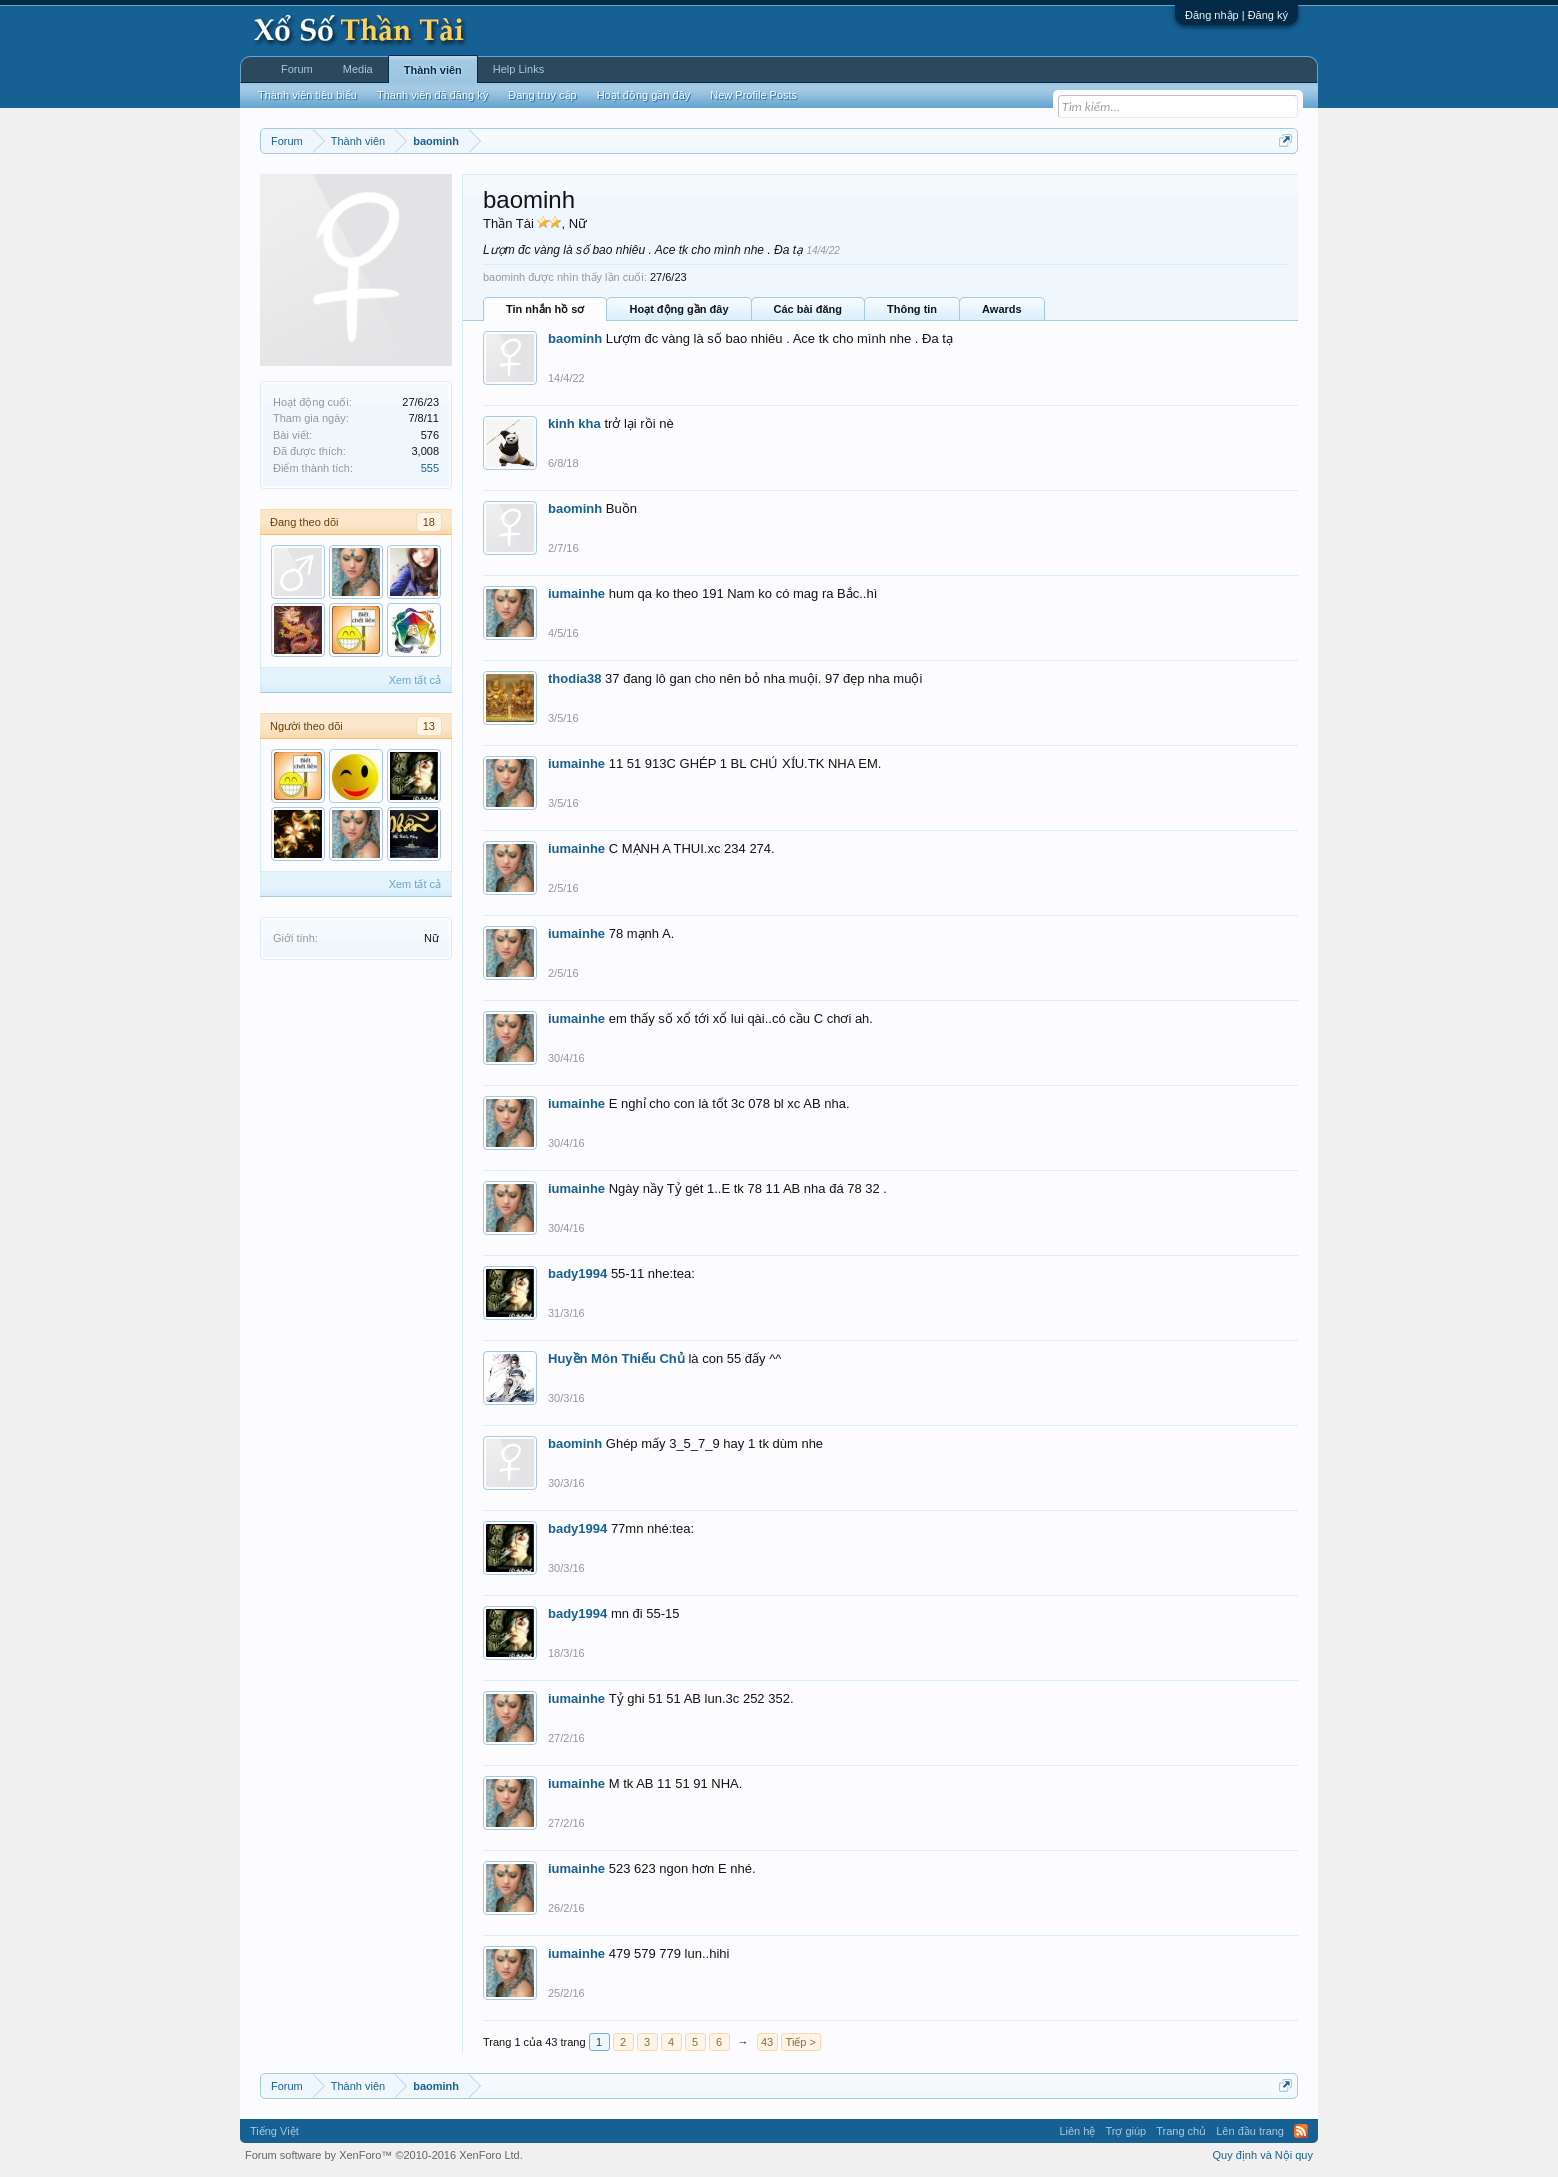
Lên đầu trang (1250, 2131)
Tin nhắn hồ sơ (545, 309)
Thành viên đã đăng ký (432, 95)
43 (767, 2042)
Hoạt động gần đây (678, 309)
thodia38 (574, 678)
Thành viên (433, 70)
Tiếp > (801, 2042)
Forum (297, 69)
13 (429, 726)
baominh (575, 338)
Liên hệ (1077, 2131)
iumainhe (576, 593)
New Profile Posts (753, 95)
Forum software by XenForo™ (384, 2155)
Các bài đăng (808, 309)
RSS (1301, 2131)
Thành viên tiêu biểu (307, 95)
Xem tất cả (415, 680)
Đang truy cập (542, 95)
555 (430, 468)
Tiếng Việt (274, 2131)
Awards (1002, 309)
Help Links (518, 69)
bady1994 (577, 1273)
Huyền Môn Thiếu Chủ (616, 1358)
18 (429, 522)
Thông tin (912, 309)
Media (358, 69)
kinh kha (574, 423)
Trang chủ (1181, 2131)
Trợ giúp (1125, 2131)
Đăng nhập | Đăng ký (1236, 15)
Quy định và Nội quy (1263, 2155)
